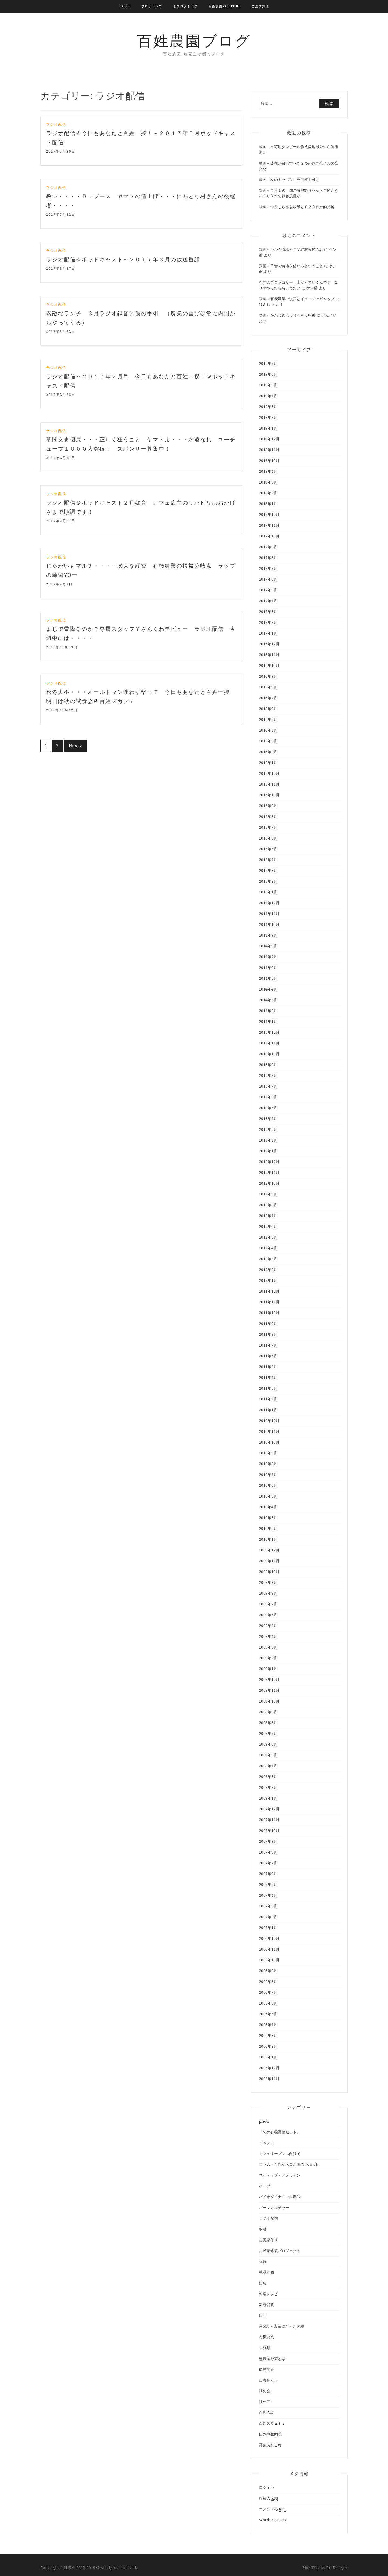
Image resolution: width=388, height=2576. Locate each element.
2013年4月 (268, 1118)
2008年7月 (268, 1733)
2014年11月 (269, 914)
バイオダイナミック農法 (279, 2197)
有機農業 (266, 2337)
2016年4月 (268, 730)
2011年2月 (268, 1399)
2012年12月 (269, 1162)
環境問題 (266, 2369)
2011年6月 (268, 1356)
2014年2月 (268, 1011)
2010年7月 (268, 1474)
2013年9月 (268, 1065)
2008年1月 (268, 1798)
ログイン (266, 2487)
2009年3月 (268, 1647)
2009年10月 (269, 1572)
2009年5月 (268, 1625)
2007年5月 (268, 1884)
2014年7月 (268, 957)
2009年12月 (269, 1550)
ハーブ (264, 2186)
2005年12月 (269, 2068)
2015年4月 (268, 860)
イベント (266, 2143)
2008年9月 (268, 1712)
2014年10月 (269, 924)
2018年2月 (268, 493)
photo (264, 2121)
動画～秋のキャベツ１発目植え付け (289, 179)
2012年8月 (268, 1205)
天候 (262, 2261)
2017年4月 (268, 601)
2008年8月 (268, 1723)
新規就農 (266, 2305)
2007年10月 (269, 1830)
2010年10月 (269, 1442)
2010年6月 (268, 1485)
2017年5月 (268, 590)
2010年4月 (268, 1507)
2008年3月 (268, 1777)
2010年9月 (268, 1453)
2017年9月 (268, 547)
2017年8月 (268, 558)
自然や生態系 (270, 2434)
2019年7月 (268, 363)
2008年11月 (269, 1690)
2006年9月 (268, 1971)
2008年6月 (268, 1744)
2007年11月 (269, 1820)
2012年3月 (268, 1259)
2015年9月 (268, 806)
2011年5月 (268, 1367)
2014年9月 (268, 935)
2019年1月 (268, 428)
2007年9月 (268, 1841)
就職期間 (266, 2272)
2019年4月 (268, 396)
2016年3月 (268, 741)
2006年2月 (268, 2046)
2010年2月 (268, 1528)
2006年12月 (269, 1938)
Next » (75, 745)
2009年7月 (268, 1604)
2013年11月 (269, 1043)
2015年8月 (268, 816)
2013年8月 (268, 1075)
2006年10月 (269, 1960)
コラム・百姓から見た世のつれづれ (289, 2164)
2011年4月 (268, 1377)
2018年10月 (269, 460)
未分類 (264, 2348)
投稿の (268, 2498)
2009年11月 (269, 1561)
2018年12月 (269, 439)
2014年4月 (268, 989)
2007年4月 (268, 1895)
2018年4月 (268, 471)
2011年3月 (268, 1388)
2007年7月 (268, 1863)
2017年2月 (268, 622)
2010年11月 (269, 1431)
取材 (262, 2229)
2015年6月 (268, 838)
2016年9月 (268, 676)
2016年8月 (268, 687)
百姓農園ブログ (194, 41)
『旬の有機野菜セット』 (279, 2132)
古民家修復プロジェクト (279, 2251)
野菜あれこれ (270, 2445)
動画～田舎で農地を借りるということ (291, 266)
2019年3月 (268, 407)
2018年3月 (268, 482)
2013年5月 (268, 1108)
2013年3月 (268, 1129)
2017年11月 (269, 525)
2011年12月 (269, 1291)
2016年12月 (269, 644)
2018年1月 (268, 504)
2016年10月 (269, 665)
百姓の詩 (266, 2412)
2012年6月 (268, 1226)
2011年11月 (269, 1302)
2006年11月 (269, 1949)
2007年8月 (268, 1852)
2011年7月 (268, 1345)
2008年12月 (269, 1679)
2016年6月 (268, 709)
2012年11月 (269, 1172)
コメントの (272, 2509)
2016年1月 (268, 763)
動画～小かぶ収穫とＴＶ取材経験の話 (291, 249)
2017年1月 (268, 633)
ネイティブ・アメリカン (279, 2175)
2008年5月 (268, 1755)
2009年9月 (268, 1582)
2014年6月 (268, 967)
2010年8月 (268, 1464)
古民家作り (268, 2240)
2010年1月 (268, 1539)
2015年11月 (269, 784)
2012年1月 (268, 1280)
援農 (262, 2283)
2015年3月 (268, 870)
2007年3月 (268, 1906)
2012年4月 (268, 1248)
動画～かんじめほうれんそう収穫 (287, 315)
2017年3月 (268, 611)
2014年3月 (268, 1000)
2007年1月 (268, 1928)
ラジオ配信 (56, 124)
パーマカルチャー (274, 2207)
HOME (125, 6)
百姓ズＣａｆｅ (272, 2423)
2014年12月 (269, 903)
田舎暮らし (268, 2380)
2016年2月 (268, 752)
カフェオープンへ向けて (279, 2154)
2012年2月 (268, 1270)
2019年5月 (268, 385)
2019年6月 (268, 374)
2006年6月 (268, 2003)
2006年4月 (268, 2025)
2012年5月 (268, 1237)
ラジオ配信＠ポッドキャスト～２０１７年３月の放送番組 (123, 259)
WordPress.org (273, 2520)
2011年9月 (268, 1323)
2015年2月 (268, 881)
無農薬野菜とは (272, 2358)
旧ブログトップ (185, 6)
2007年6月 (268, 1874)
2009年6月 (268, 1615)
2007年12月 (269, 1809)
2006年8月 (268, 1981)
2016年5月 (268, 719)
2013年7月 (268, 1086)
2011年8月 (268, 1334)
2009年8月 (268, 1593)
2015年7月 (268, 827)
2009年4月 (268, 1636)
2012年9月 (268, 1194)
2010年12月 (269, 1421)
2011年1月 (268, 1410)
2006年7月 (268, 1992)
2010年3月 (268, 1518)
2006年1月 (268, 2057)
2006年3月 (268, 2035)
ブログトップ (151, 6)
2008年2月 (268, 1787)
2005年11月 (269, 2079)
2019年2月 (268, 417)
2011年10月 (269, 1313)
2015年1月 (268, 892)
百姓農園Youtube (225, 6)
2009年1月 (268, 1669)
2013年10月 (269, 1054)
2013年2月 (268, 1140)
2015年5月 (268, 849)
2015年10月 (269, 795)
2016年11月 (269, 655)
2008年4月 (268, 1766)
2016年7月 (268, 698)
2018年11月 (269, 450)
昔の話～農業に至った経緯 (281, 2326)
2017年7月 (268, 568)
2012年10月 (269, 1183)
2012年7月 (268, 1216)
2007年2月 (268, 1917)
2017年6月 (268, 579)
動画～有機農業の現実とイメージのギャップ (296, 299)
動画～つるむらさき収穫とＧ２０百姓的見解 (296, 207)
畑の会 (264, 2391)
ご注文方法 (260, 6)
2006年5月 (268, 2014)
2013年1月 (268, 1151)
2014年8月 (268, 946)
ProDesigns (337, 2567)
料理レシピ (268, 2294)
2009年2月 (268, 1658)
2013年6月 (268, 1097)
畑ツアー (266, 2402)
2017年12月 (269, 514)
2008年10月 (269, 1701)
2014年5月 (268, 978)
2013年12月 (269, 1032)
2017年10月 (269, 536)
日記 (262, 2315)
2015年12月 (269, 773)
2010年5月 (268, 1496)
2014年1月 (268, 1021)
